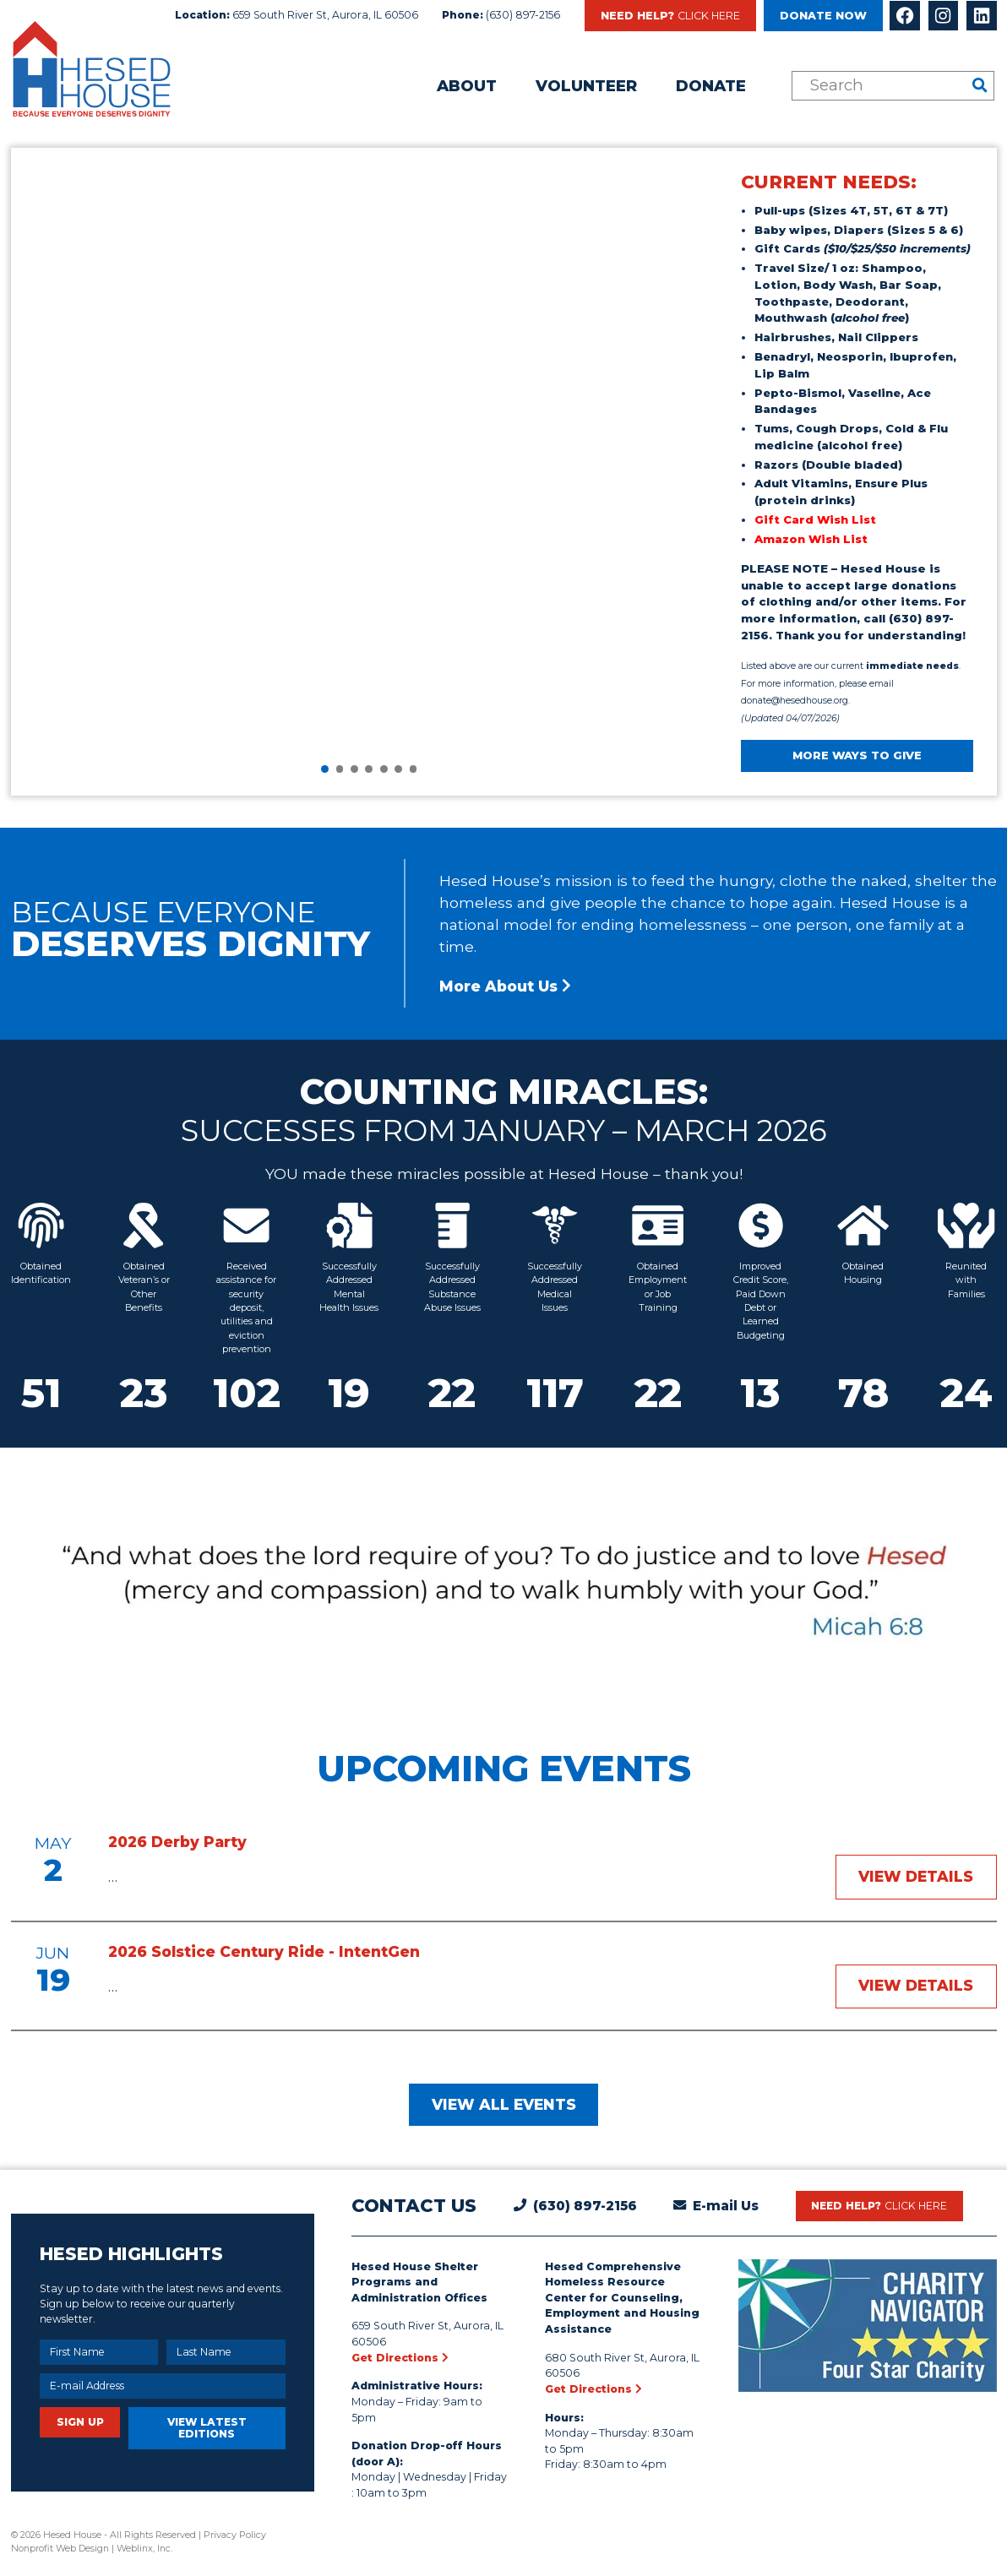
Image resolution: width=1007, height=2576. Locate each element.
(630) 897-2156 (523, 14)
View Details (915, 1876)
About (467, 85)
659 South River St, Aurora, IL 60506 (325, 14)
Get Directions (400, 2357)
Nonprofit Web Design (60, 2548)
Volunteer (586, 85)
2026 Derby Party (177, 1841)
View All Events (504, 2104)
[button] (325, 769)
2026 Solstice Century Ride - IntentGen (264, 1951)
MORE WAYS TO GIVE (857, 755)
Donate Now (823, 15)
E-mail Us (726, 2206)
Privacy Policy (235, 2535)
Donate (711, 85)
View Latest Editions (207, 2428)
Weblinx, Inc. (144, 2548)
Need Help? (670, 15)
